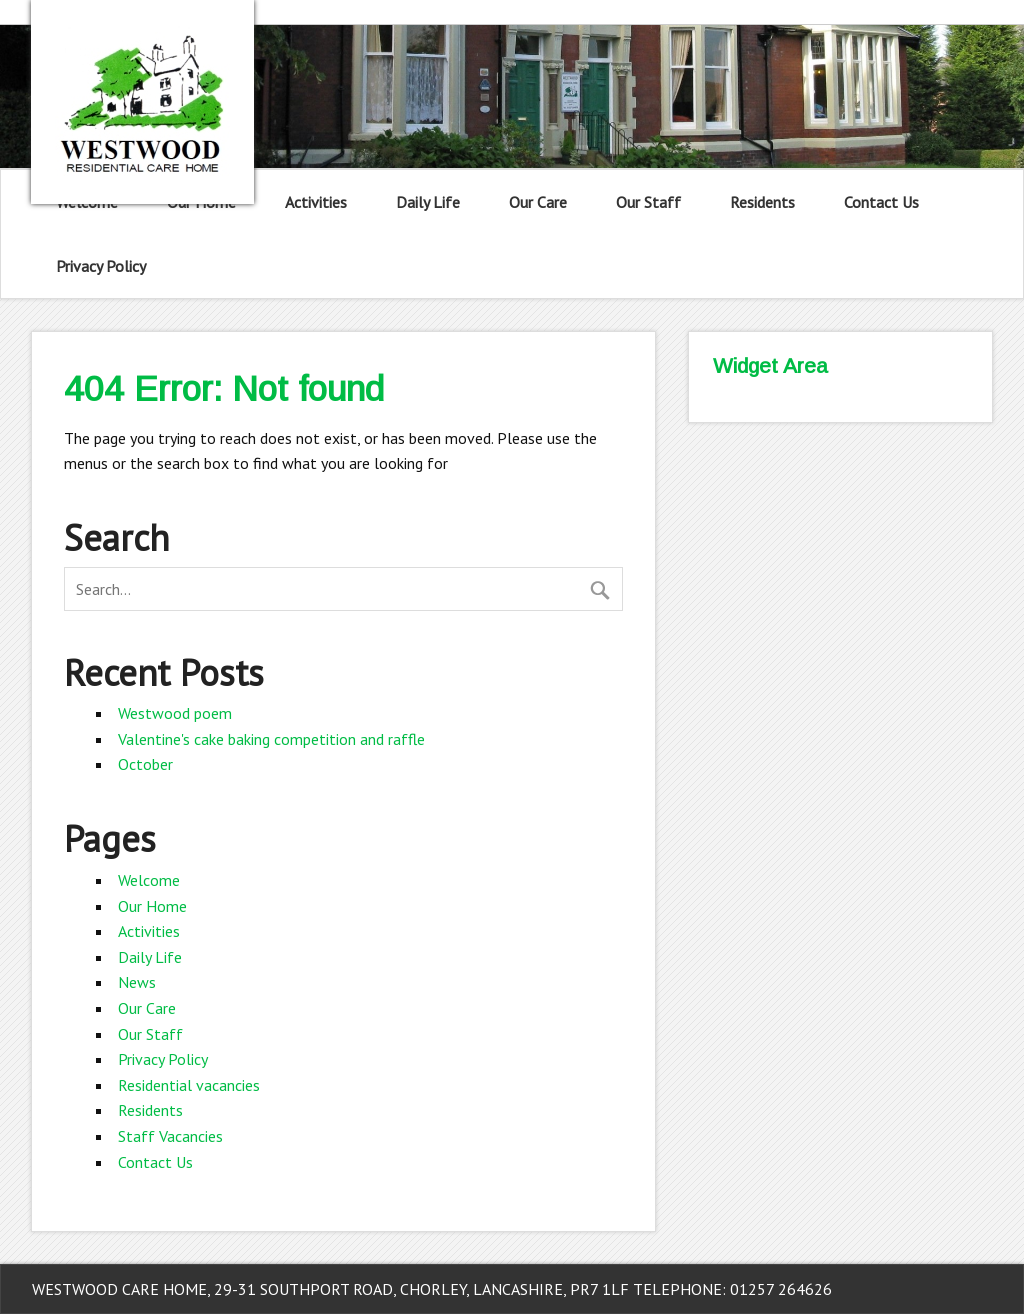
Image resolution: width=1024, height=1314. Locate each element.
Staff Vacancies (170, 1136)
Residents (762, 202)
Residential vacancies (189, 1085)
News (137, 982)
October (145, 764)
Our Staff (648, 202)
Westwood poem (175, 713)
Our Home (152, 906)
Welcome (149, 880)
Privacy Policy (101, 266)
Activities (316, 202)
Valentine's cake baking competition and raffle (271, 739)
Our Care (538, 202)
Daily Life (428, 202)
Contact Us (881, 202)
